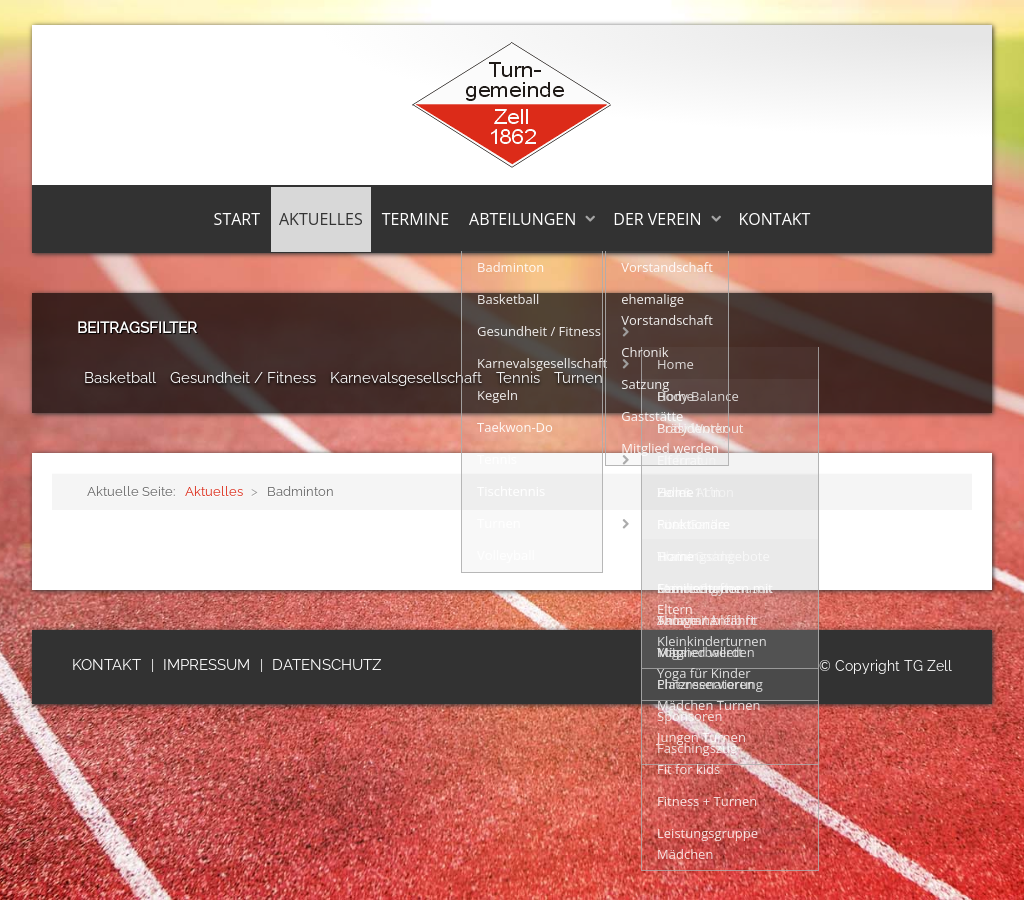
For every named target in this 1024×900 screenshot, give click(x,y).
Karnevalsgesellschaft (406, 378)
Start (237, 219)
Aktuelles (321, 219)
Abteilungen (522, 219)
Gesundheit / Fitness (243, 378)
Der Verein (657, 219)
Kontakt (775, 219)
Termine (415, 219)
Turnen (578, 378)
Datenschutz (326, 665)
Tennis (518, 378)
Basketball (120, 378)
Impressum (206, 665)
